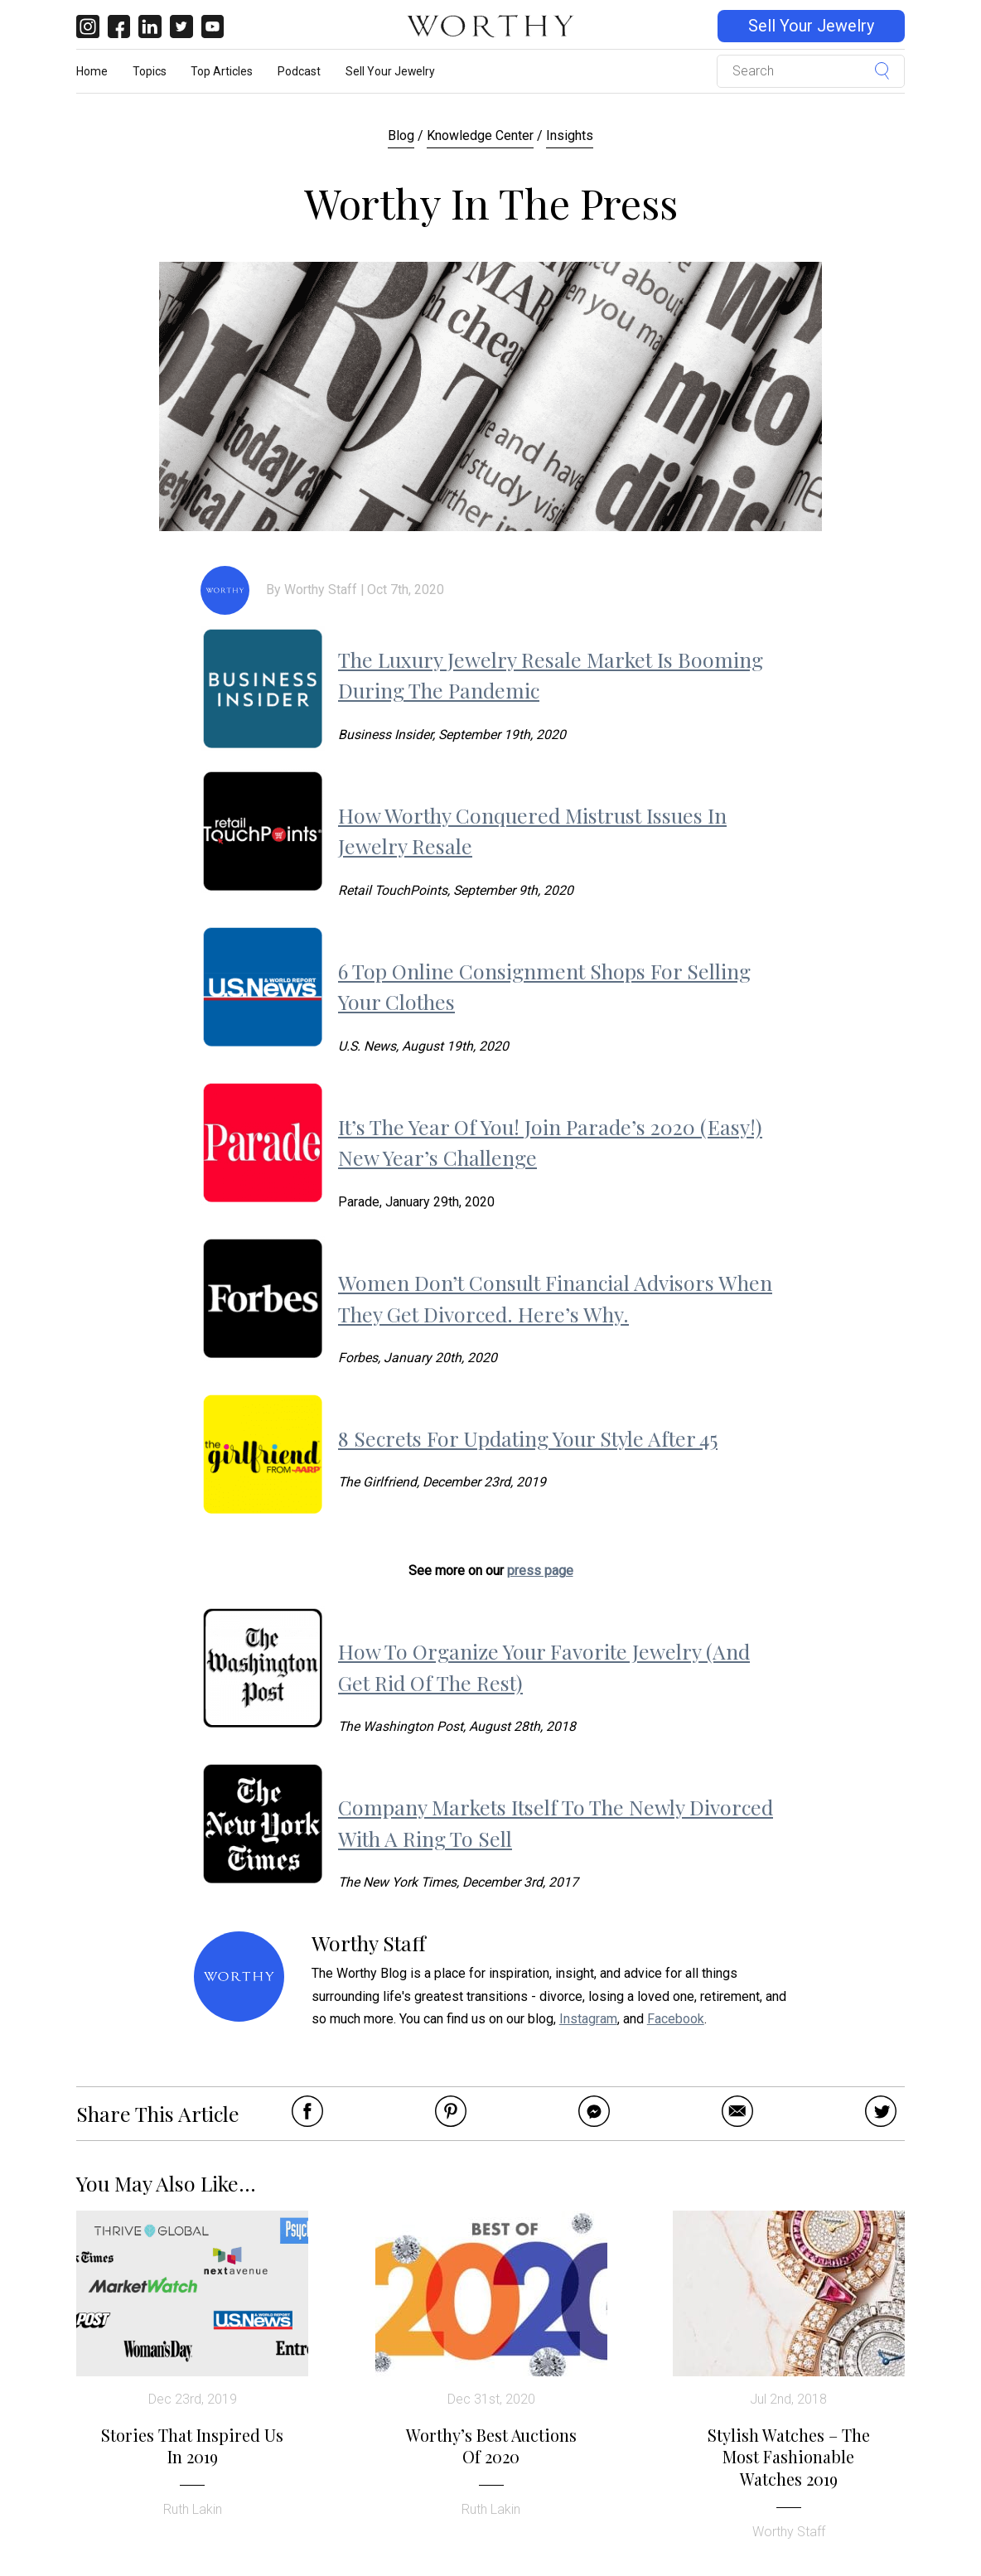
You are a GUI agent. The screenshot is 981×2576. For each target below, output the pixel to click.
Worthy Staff (320, 589)
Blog (401, 135)
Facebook (675, 2019)
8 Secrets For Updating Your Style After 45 (528, 1438)
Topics (150, 71)
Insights (569, 135)
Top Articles (222, 71)
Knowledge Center (480, 135)
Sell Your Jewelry (811, 26)
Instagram (588, 2019)
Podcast (299, 71)
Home (92, 71)
